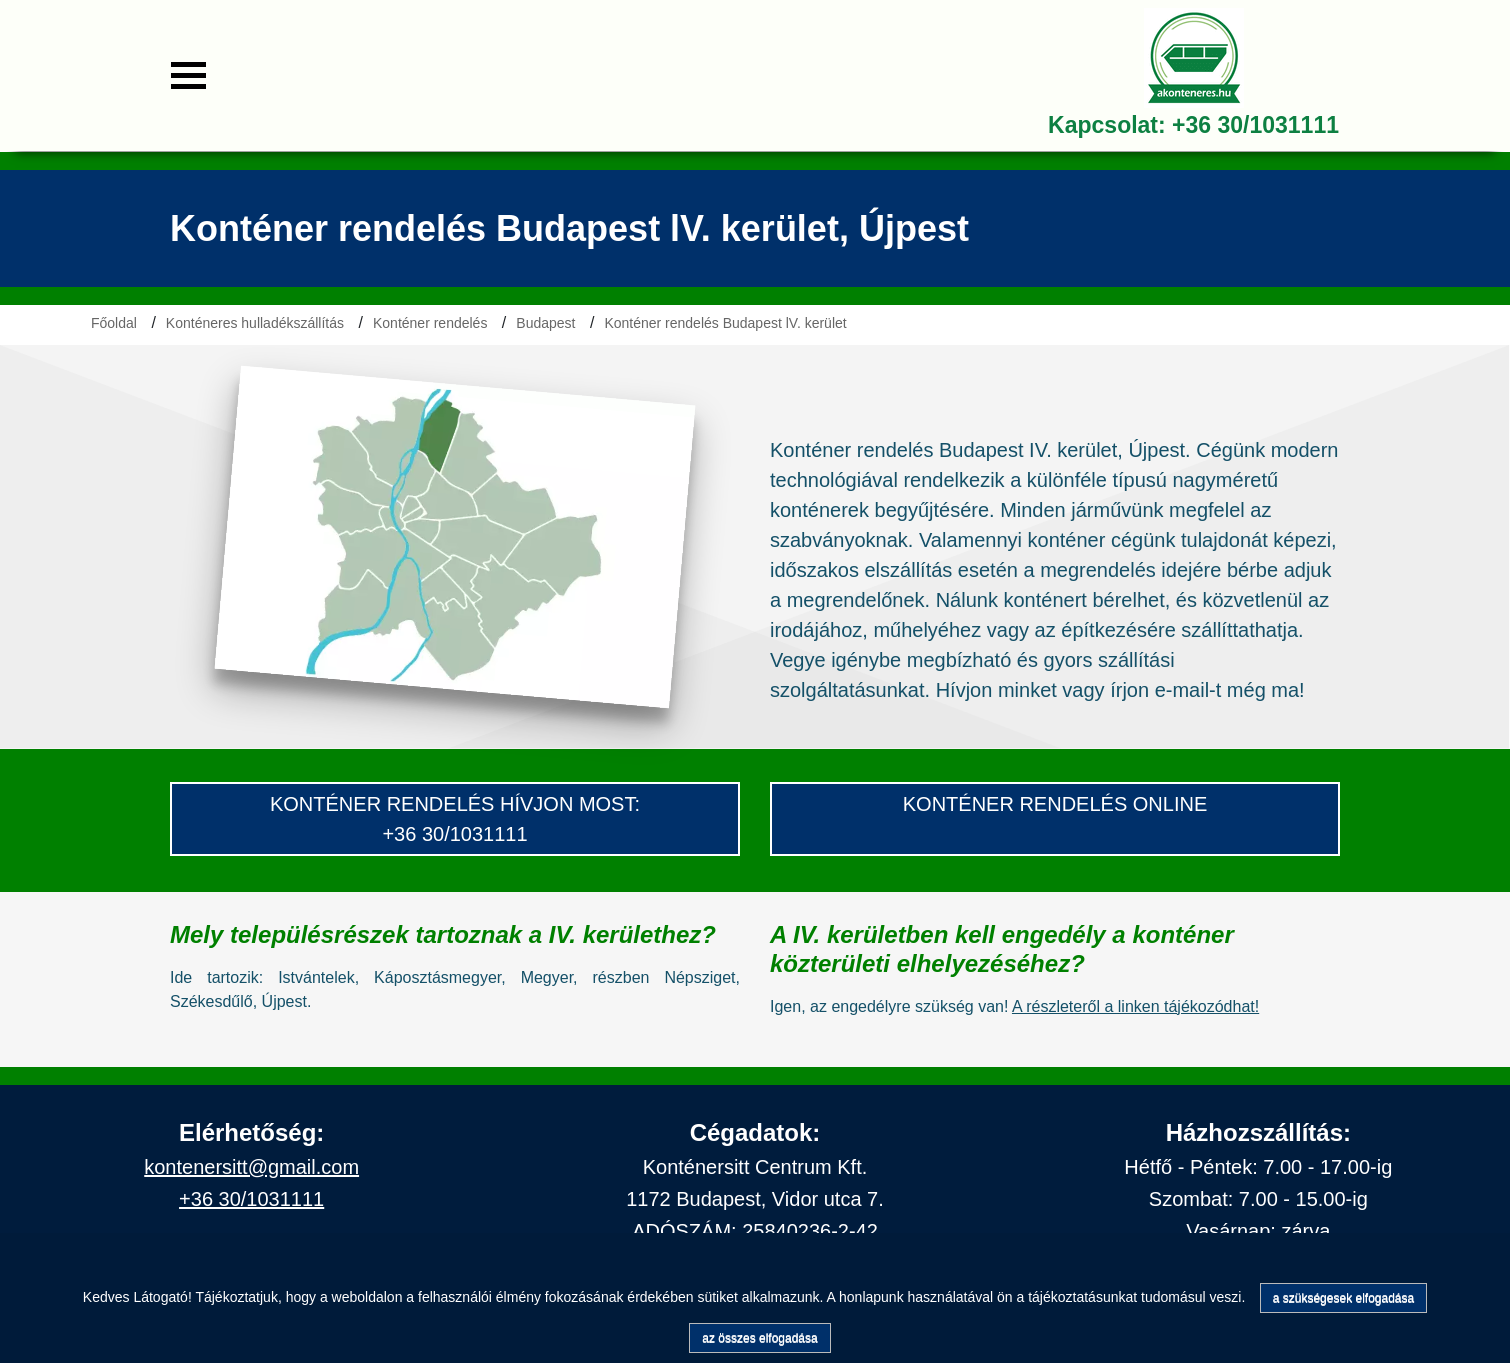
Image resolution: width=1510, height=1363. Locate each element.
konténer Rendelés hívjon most (452, 804)
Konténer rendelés (430, 323)
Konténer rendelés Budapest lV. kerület (725, 323)
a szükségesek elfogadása (1343, 1298)
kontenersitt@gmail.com (251, 1167)
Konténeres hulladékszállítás (255, 323)
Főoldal (114, 323)
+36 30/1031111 (1255, 125)
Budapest (545, 323)
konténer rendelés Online (1055, 804)
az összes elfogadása (759, 1338)
